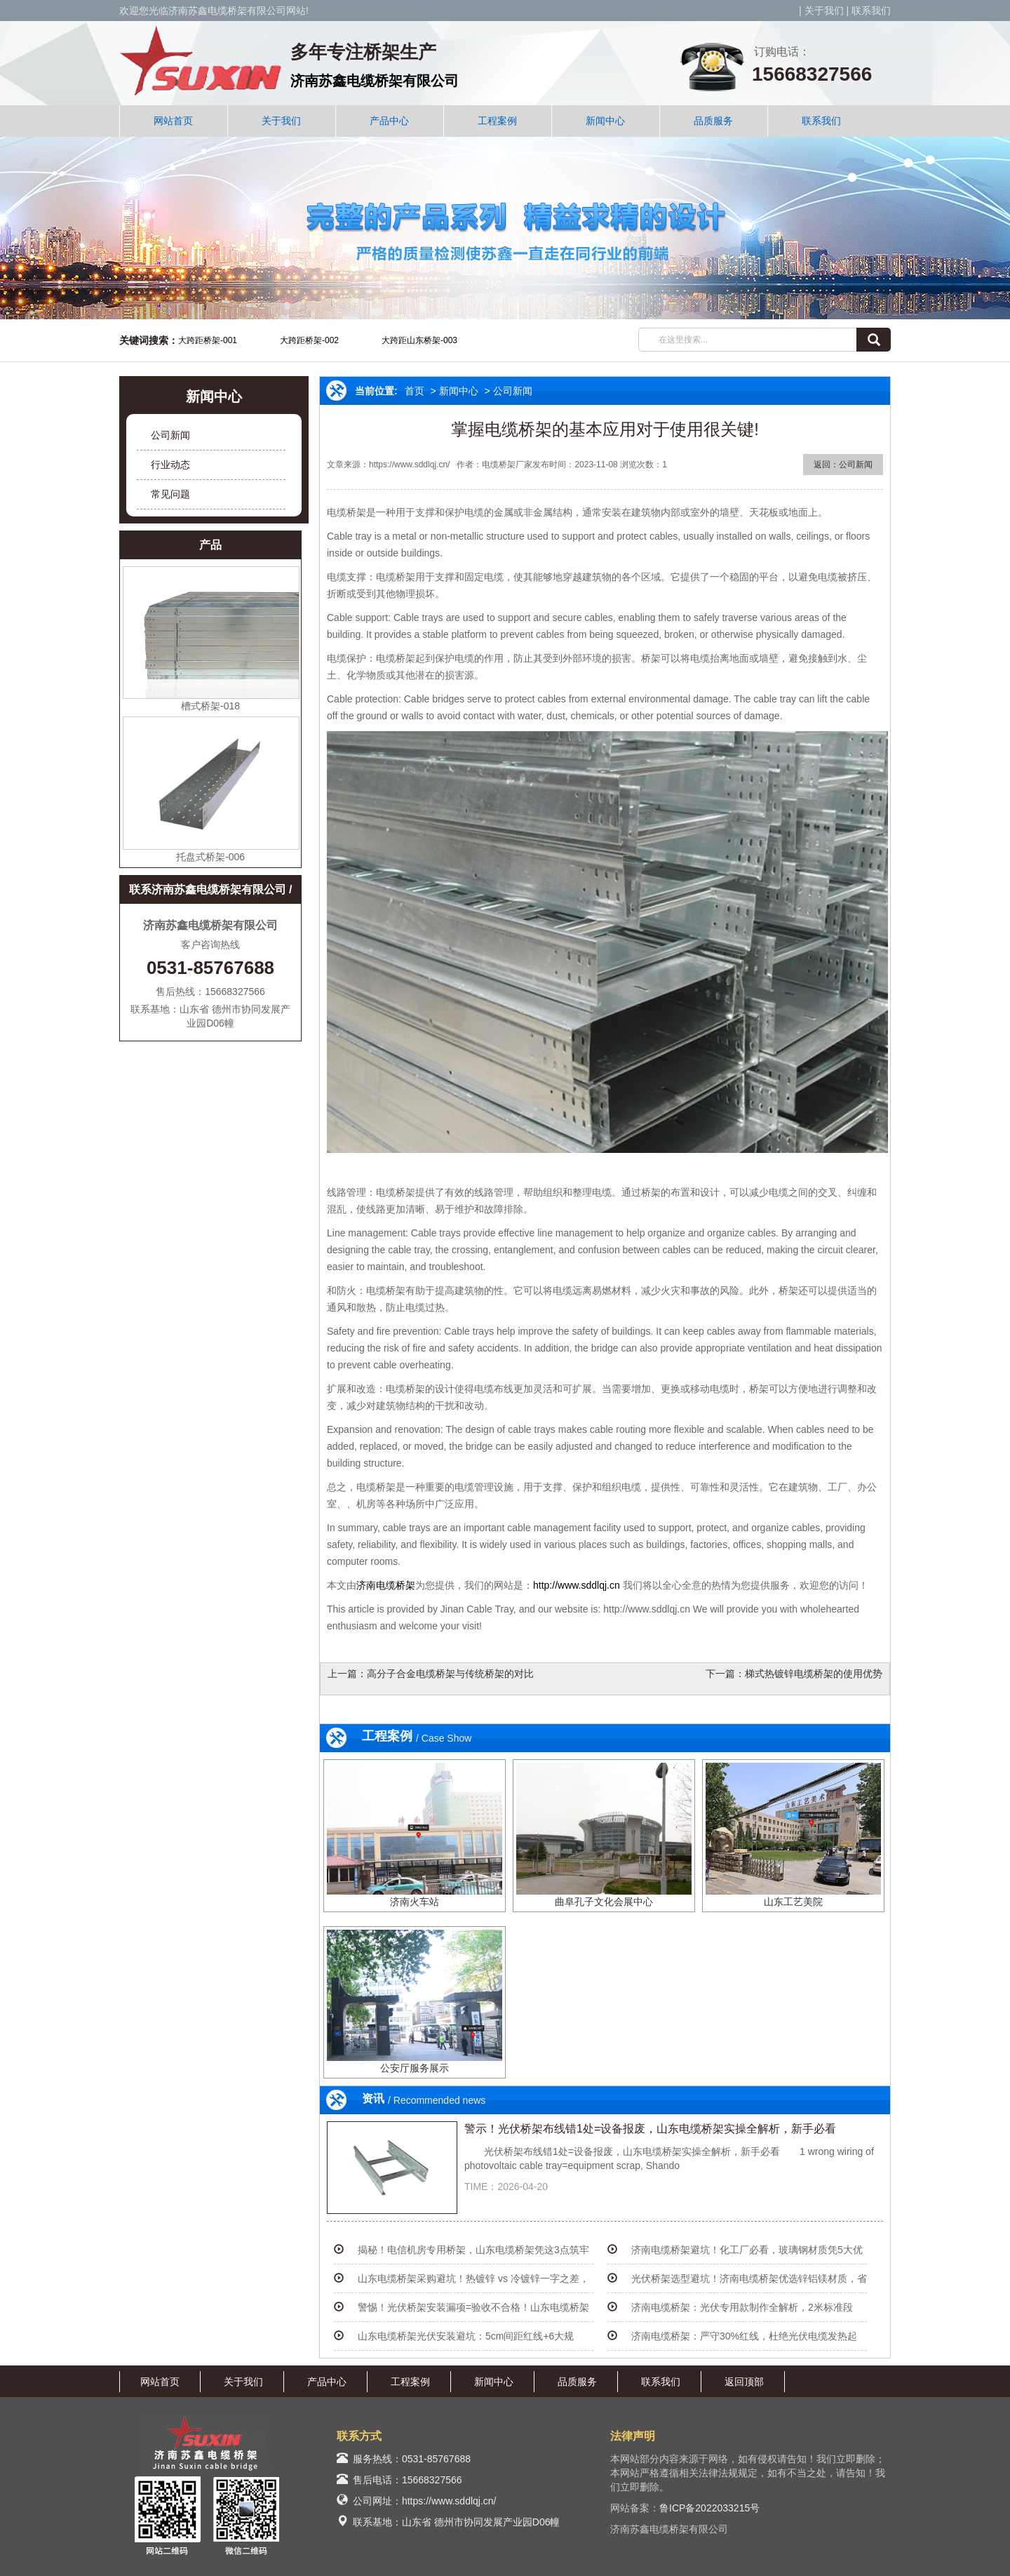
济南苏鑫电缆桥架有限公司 (374, 80)
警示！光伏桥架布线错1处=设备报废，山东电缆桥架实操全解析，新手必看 (650, 2129)
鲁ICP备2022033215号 (709, 2508)
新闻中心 (605, 120)
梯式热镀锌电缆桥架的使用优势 (813, 1673)
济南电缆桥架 (385, 1585)
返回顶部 (744, 2381)
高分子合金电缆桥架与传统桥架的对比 (450, 1673)
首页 (414, 390)
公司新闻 (170, 435)
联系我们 (871, 10)
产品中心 (389, 120)
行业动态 (170, 464)
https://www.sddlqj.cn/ (449, 2501)
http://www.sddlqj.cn (576, 1585)
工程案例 (497, 120)
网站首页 (173, 120)
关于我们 (824, 10)
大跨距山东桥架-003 (419, 340)
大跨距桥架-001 (207, 340)
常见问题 (170, 494)
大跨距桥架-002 (309, 340)
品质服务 (713, 120)
